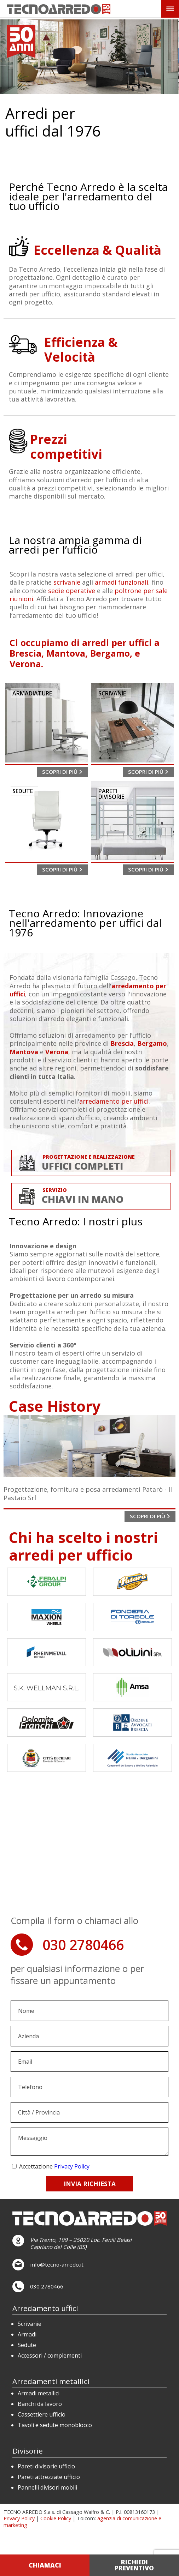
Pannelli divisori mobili (47, 2487)
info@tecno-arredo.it (56, 2264)
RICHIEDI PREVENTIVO (134, 2565)
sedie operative (71, 590)
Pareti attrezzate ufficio (49, 2477)
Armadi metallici (38, 2393)
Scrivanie (29, 2324)
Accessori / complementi (50, 2355)
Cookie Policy (55, 2518)
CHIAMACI (45, 2565)
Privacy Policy (72, 2166)
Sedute (27, 2345)
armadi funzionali (121, 582)
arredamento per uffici (114, 1101)
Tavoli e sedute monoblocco (55, 2425)
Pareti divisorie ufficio (46, 2466)
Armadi (27, 2334)
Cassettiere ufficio (41, 2414)
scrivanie (66, 582)
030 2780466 (83, 1944)
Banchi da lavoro (40, 2404)
